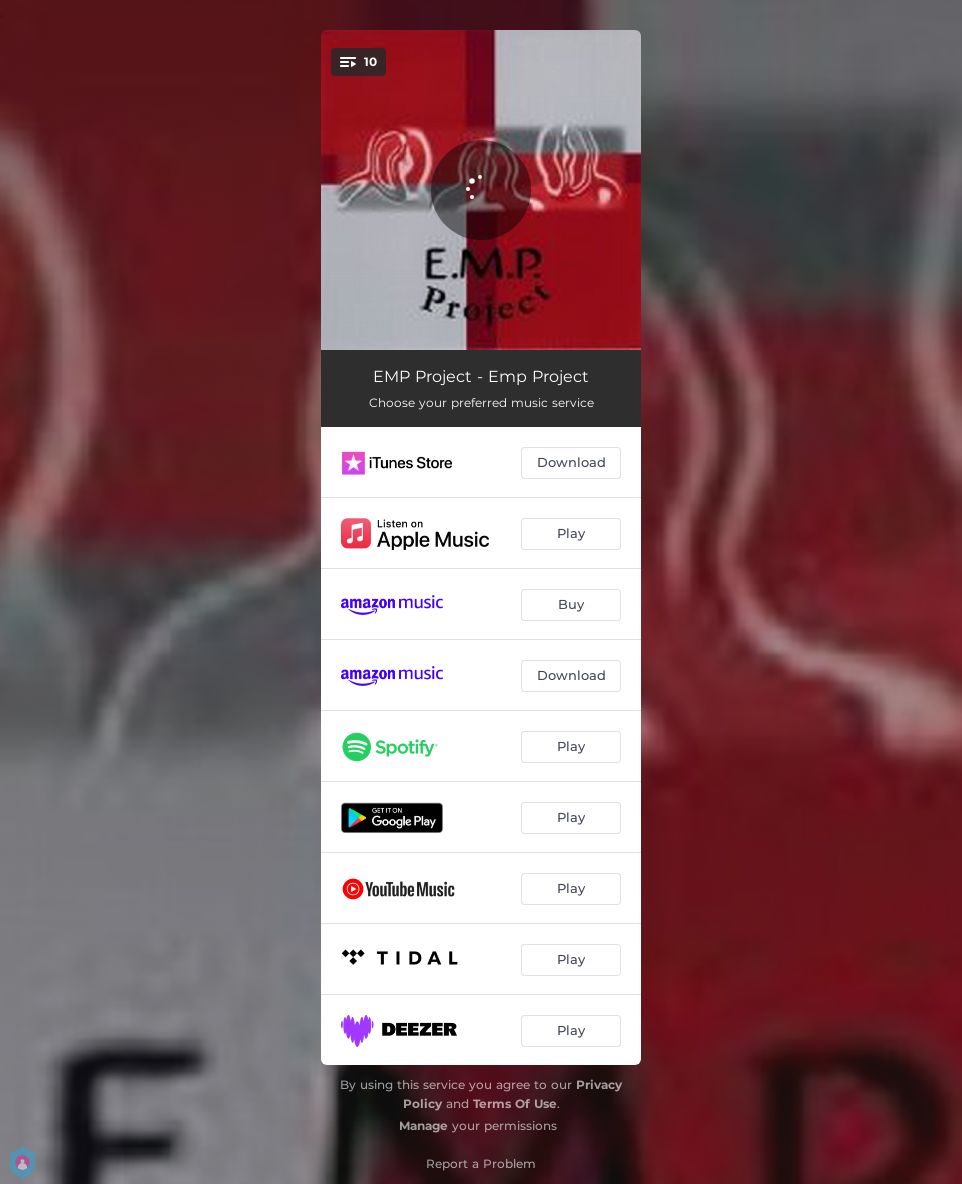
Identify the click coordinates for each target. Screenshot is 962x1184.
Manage (423, 1125)
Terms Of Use (515, 1103)
